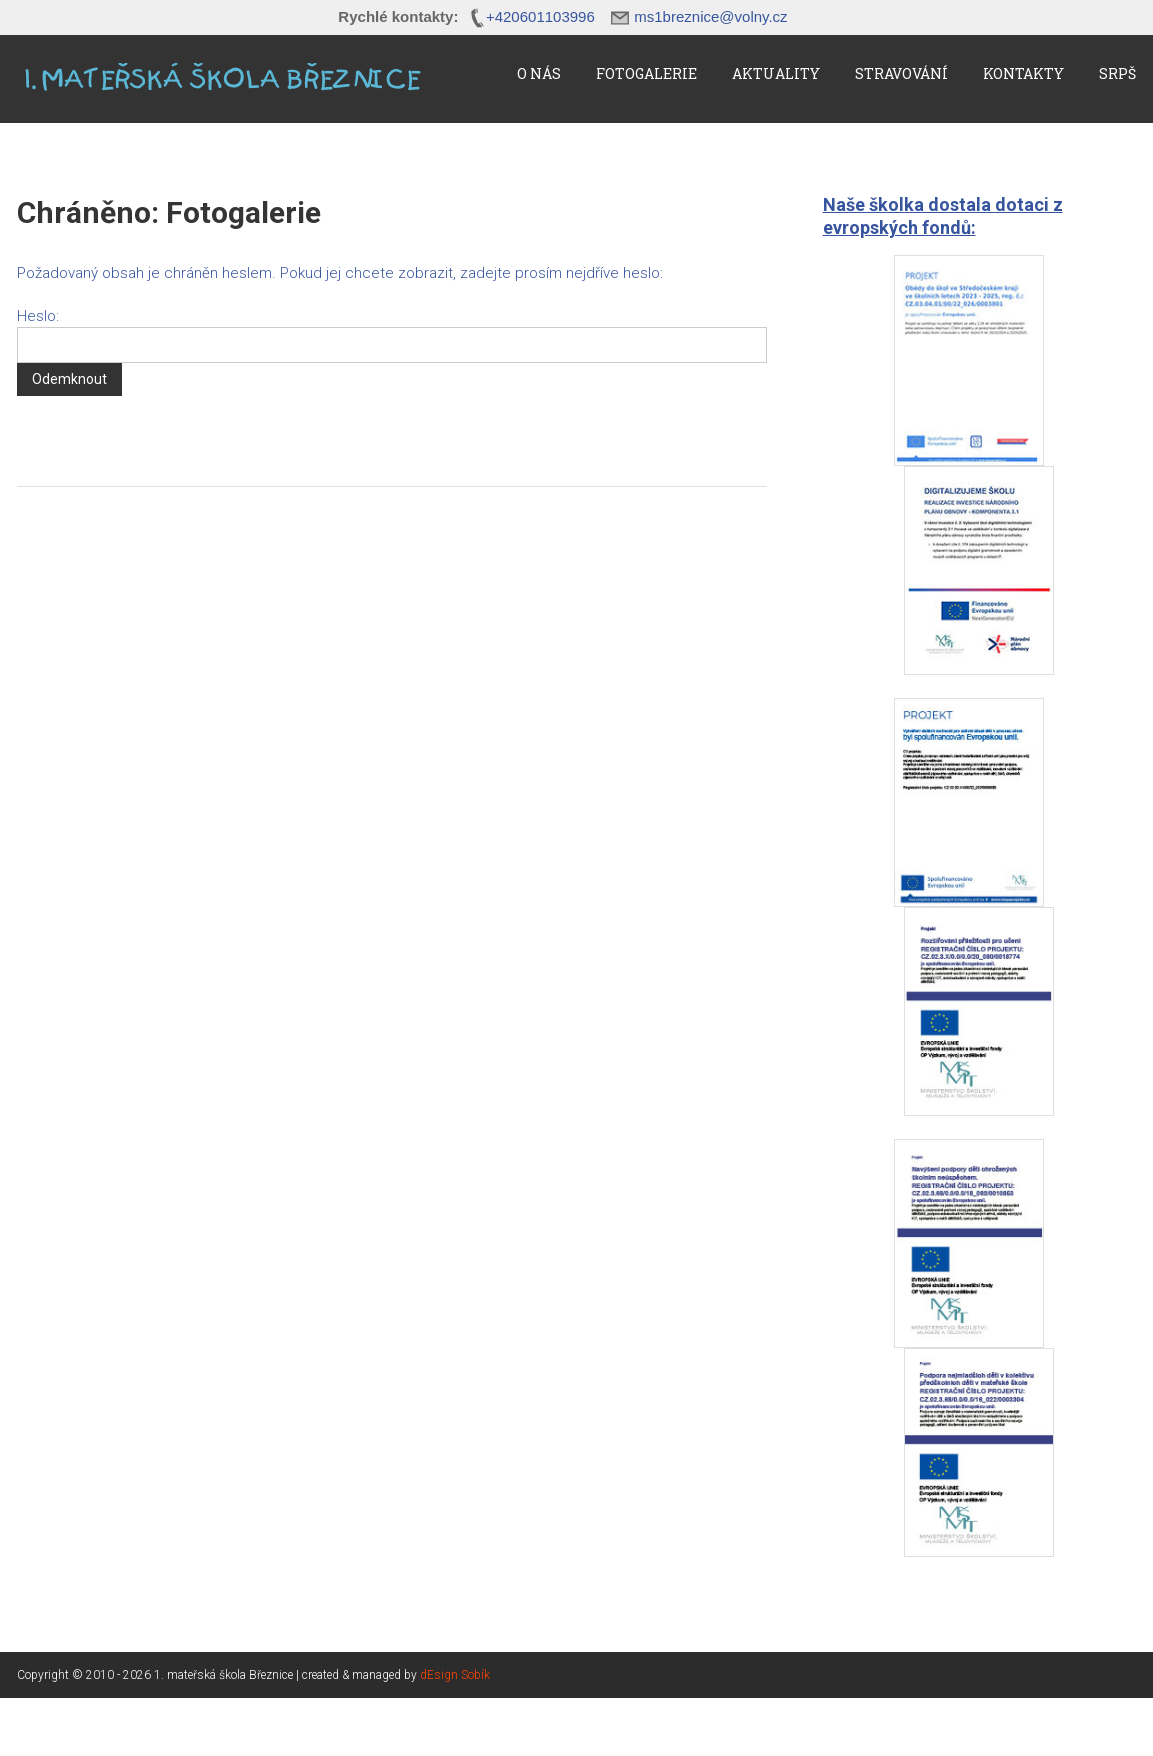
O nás (539, 73)
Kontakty (1023, 73)
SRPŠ (1117, 73)
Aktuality (776, 73)
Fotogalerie (646, 73)
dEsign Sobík (455, 1675)
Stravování (901, 73)
